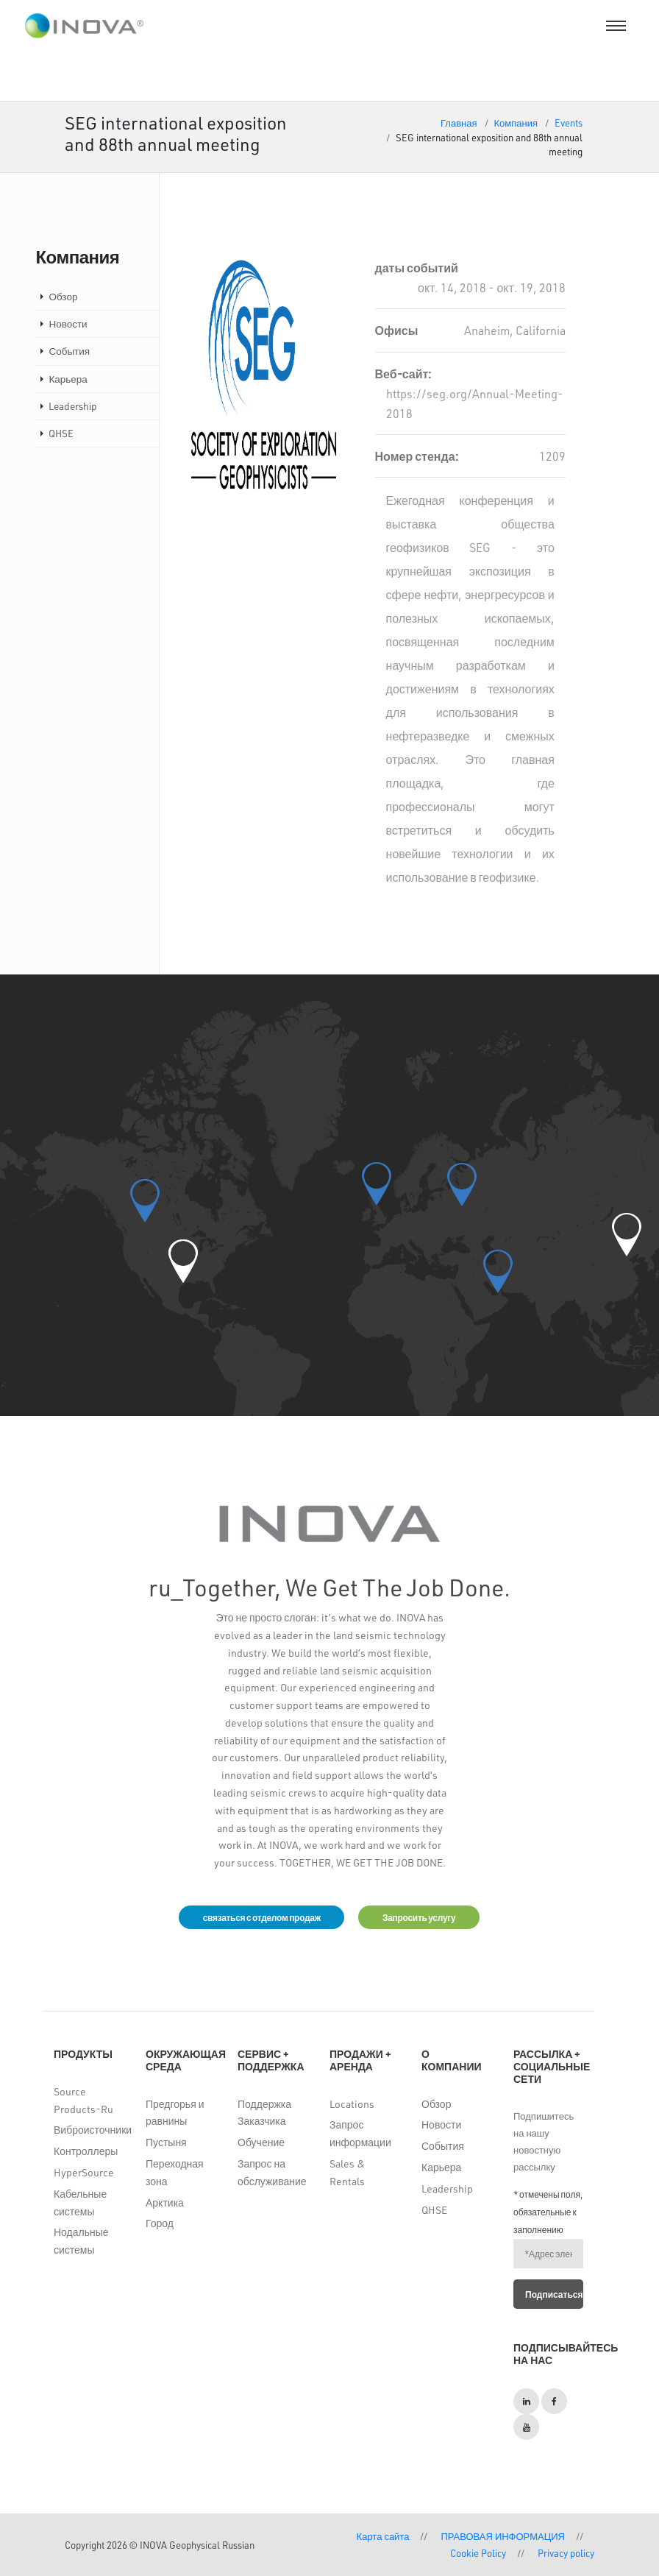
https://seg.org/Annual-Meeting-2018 (474, 403)
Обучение (261, 2142)
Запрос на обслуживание (272, 2172)
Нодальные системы (81, 2241)
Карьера (68, 378)
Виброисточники (89, 2130)
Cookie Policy (478, 2553)
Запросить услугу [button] (418, 1917)
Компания (516, 122)
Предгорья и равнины (175, 2113)
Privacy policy (566, 2553)
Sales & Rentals (347, 2172)
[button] (183, 1261)
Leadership (73, 406)
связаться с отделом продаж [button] (261, 1917)
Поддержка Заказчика (264, 2113)
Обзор (63, 296)
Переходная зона (175, 2172)
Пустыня (166, 2142)
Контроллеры (86, 2151)
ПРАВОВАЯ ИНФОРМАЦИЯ (503, 2536)
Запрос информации (360, 2133)
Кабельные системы (80, 2202)
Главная (459, 122)
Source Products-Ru (83, 2100)
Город (160, 2223)
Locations (352, 2104)
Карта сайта (383, 2536)
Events (569, 122)
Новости (68, 323)
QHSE (61, 433)
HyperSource (84, 2172)
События (69, 350)
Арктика (165, 2202)
